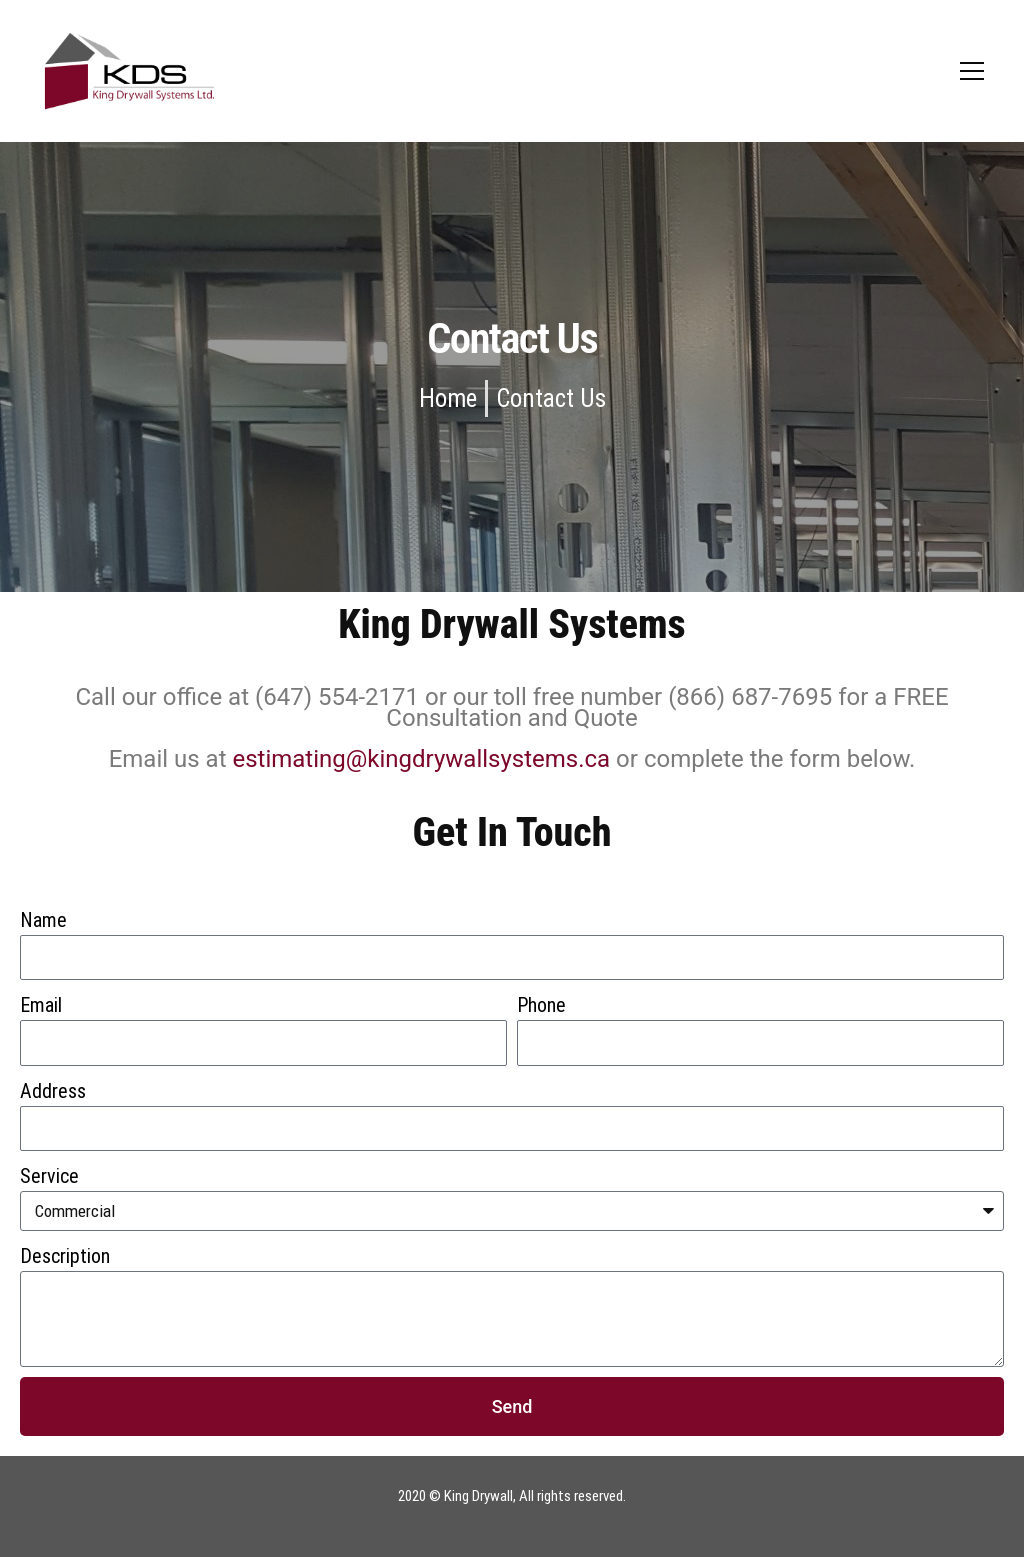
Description (65, 1256)
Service (49, 1176)
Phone (541, 1005)
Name (43, 920)
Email (41, 1005)
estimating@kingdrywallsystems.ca (421, 759)
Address (53, 1091)
